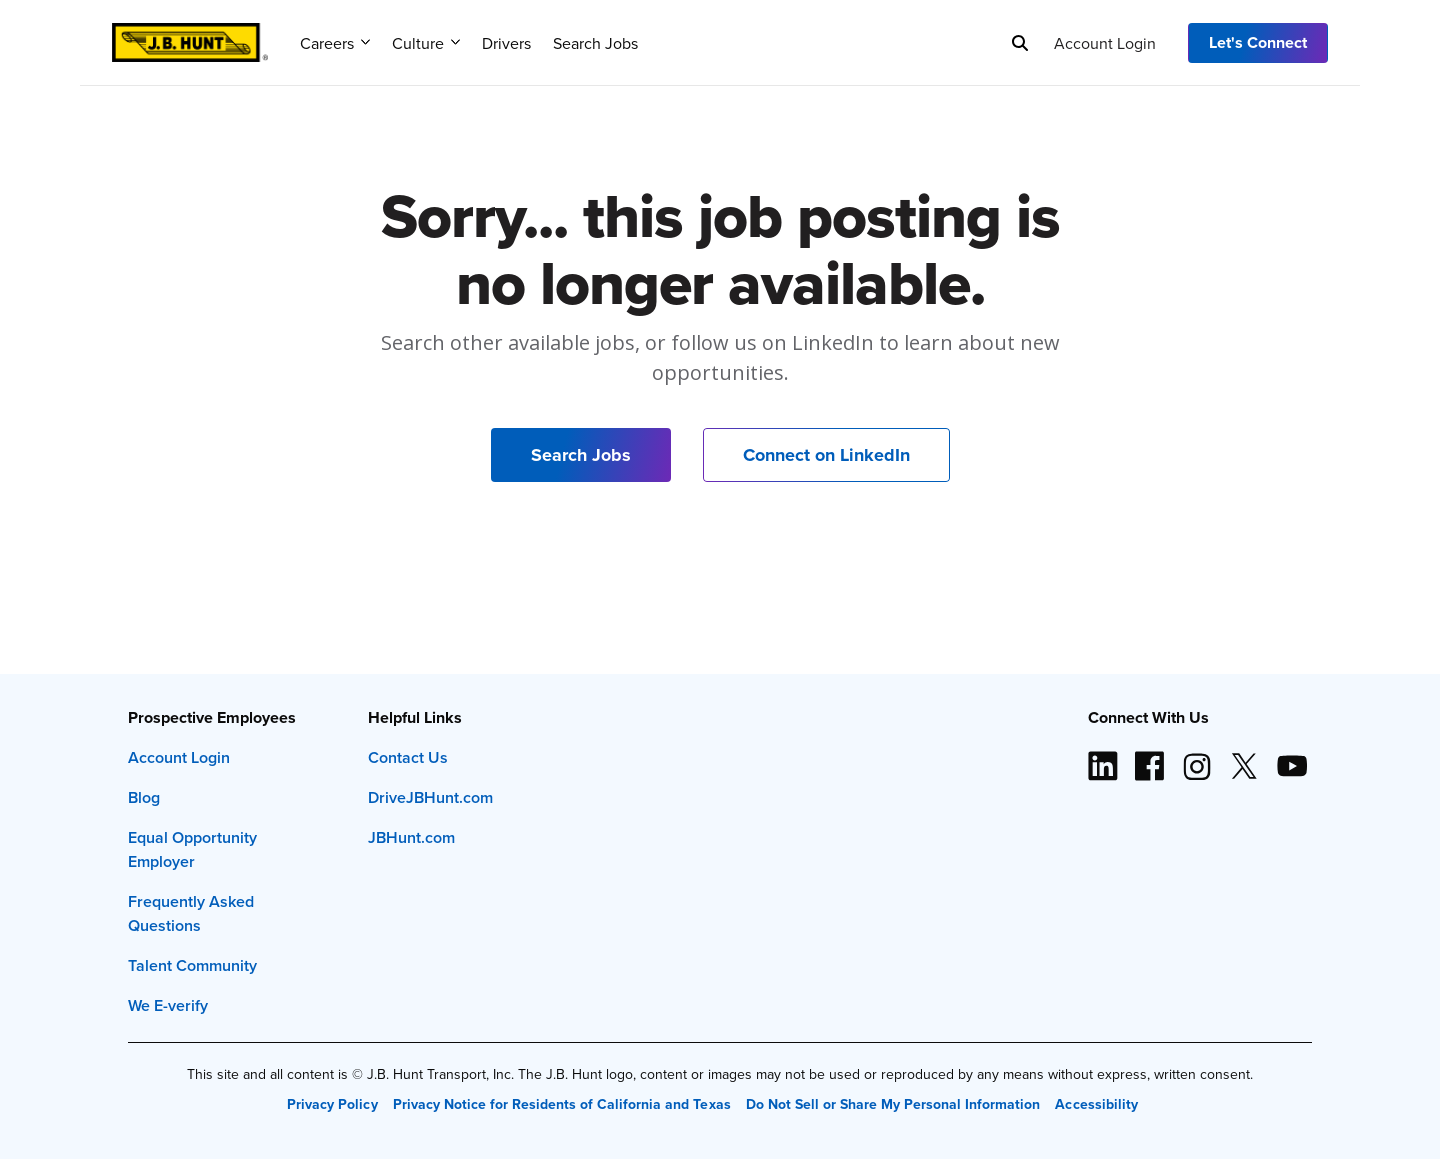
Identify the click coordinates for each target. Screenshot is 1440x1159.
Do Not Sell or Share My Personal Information (893, 1104)
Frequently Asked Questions (191, 913)
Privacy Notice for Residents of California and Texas (562, 1104)
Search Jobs (595, 43)
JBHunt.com (411, 837)
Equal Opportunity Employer (192, 849)
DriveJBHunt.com (430, 797)
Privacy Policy (332, 1104)
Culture (426, 43)
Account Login (1105, 43)
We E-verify (168, 1005)
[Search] (1020, 43)
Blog (144, 797)
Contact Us (408, 757)
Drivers (506, 43)
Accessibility (1096, 1104)
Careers (335, 43)
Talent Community (192, 965)
